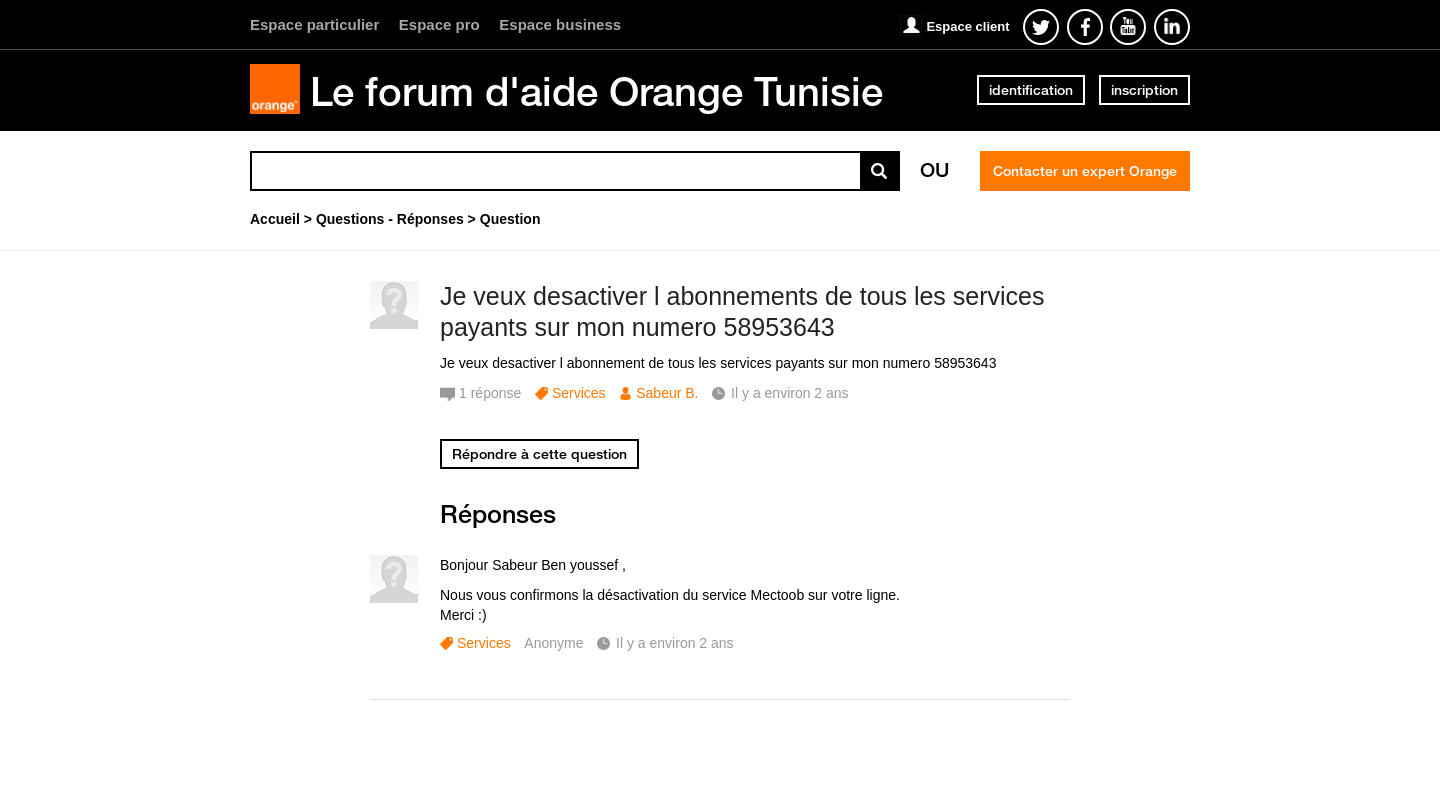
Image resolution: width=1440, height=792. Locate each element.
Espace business (560, 24)
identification (1031, 90)
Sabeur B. (667, 393)
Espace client (967, 26)
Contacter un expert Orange (1085, 171)
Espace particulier (314, 24)
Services (579, 393)
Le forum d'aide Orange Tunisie (596, 91)
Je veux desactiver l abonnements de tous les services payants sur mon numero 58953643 (742, 311)
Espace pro (439, 24)
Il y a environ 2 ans (675, 643)
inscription (1144, 90)
